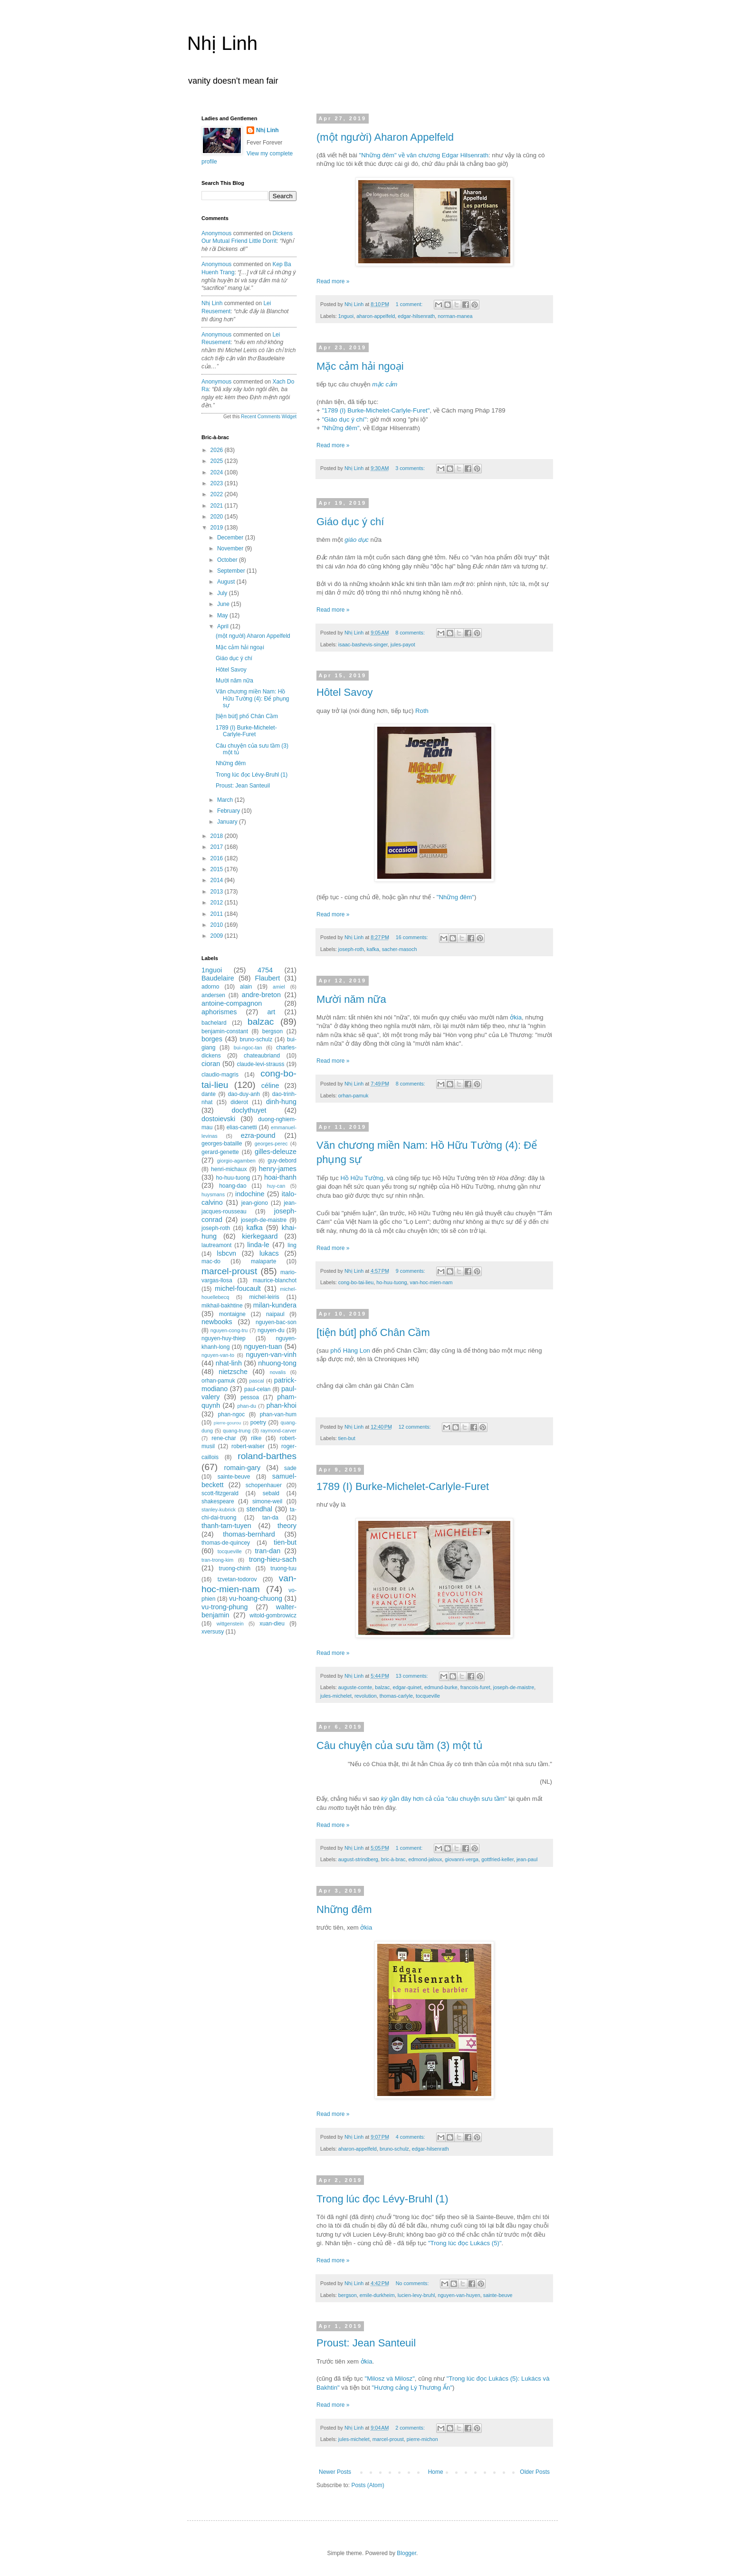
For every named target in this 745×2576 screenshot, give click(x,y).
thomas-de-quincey (225, 1542)
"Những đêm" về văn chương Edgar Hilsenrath (424, 155)
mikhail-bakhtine (222, 1305)
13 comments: (413, 1676)
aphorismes (219, 1012)
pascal (256, 1381)
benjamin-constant (224, 1031)
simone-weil (267, 1501)
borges (211, 1039)
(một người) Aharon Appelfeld (385, 137)
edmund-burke (441, 1687)
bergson (347, 2295)
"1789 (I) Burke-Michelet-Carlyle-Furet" (376, 410)
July (223, 593)
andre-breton (261, 995)
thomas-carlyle (396, 1696)
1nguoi (345, 316)
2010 (217, 925)
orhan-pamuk (353, 1095)
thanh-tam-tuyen (226, 1525)
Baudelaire (217, 978)
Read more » (332, 281)
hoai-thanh (280, 1177)
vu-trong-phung (224, 1607)
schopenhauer (264, 1485)
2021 (217, 505)
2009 (217, 935)
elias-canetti (242, 1127)
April (223, 626)
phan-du (246, 1406)
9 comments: (411, 1271)
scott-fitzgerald (220, 1493)
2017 (217, 847)
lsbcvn (226, 1253)
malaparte (263, 1261)
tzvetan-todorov (237, 1579)
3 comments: (410, 468)
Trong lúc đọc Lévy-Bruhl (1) (382, 2199)
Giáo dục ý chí (350, 522)
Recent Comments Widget (268, 416)
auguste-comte (355, 1687)
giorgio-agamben (236, 1160)
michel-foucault (238, 1288)
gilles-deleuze (275, 1151)
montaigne (232, 1314)
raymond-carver (278, 1430)
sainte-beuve (498, 2295)
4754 (265, 970)
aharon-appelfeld (375, 316)
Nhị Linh (222, 43)
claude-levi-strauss (260, 1064)
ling (291, 1245)
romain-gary (242, 1467)
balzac (382, 1687)
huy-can (276, 1186)
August (227, 581)
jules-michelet (336, 1696)
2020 (217, 516)
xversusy (212, 1631)
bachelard (214, 1022)
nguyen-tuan (263, 1346)
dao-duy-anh (244, 1094)
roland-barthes (267, 1456)
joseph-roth (351, 949)
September (232, 570)
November (231, 548)
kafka (373, 949)
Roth (422, 710)
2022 (217, 494)
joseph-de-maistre (513, 1687)
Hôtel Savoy (344, 692)
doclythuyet (249, 1110)
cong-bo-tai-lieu (355, 1282)
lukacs (269, 1253)
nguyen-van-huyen (459, 2295)
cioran (210, 1063)
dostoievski (218, 1119)
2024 (217, 472)
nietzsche (233, 1371)
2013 (217, 891)
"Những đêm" (340, 428)
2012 (217, 902)
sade (290, 1468)
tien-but (346, 1438)
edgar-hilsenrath (416, 316)
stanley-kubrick (218, 1509)
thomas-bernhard (249, 1534)
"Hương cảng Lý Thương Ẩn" (412, 2387)
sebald (271, 1493)
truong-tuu (283, 1568)
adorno (210, 986)
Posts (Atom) (367, 2485)
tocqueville (428, 1696)
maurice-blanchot (274, 1280)
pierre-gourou (227, 1422)
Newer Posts (335, 2472)
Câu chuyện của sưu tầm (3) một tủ (399, 1745)
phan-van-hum (278, 1414)
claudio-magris (220, 1074)
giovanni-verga (461, 1859)
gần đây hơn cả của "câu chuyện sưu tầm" (444, 1798)
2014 (217, 880)
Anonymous (216, 233)
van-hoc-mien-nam (431, 1282)
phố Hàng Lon (350, 1350)
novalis (278, 1372)
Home (435, 2472)
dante (208, 1094)
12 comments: (415, 1427)
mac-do (210, 1261)
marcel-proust (388, 2439)
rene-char (223, 1438)
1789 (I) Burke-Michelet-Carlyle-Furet (402, 1486)
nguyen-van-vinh (271, 1354)
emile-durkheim (377, 2295)
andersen (213, 995)
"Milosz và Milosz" (390, 2378)
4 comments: (411, 2137)
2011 (217, 914)
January (228, 821)
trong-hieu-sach (272, 1559)
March (226, 800)
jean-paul (526, 1859)
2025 (217, 461)
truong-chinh (235, 1568)
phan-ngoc (231, 1414)
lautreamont (216, 1245)
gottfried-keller (497, 1859)
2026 (217, 450)
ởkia (516, 1017)
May (223, 615)
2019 (217, 527)
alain (246, 986)
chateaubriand (262, 1055)
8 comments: (410, 632)
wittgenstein (230, 1623)
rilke (256, 1438)
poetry (258, 1422)
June (224, 604)
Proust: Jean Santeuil (366, 2343)
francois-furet (475, 1687)
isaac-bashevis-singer (363, 644)
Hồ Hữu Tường (361, 1178)
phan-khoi (281, 1405)
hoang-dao (232, 1185)
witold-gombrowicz (272, 1615)
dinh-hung (281, 1101)
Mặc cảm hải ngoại (360, 366)
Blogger (406, 2553)
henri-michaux (229, 1169)
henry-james (277, 1169)
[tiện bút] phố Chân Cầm (373, 1332)
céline (270, 1085)
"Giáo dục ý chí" (344, 419)
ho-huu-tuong (391, 1282)
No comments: (413, 2283)
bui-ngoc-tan (248, 1047)
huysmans (213, 1194)
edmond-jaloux (425, 1859)
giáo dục (356, 539)
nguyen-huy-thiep (223, 1338)
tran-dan (268, 1551)
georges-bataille (221, 1143)
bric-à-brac (393, 1859)
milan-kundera (274, 1305)
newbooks (216, 1322)
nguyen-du (271, 1330)
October (228, 560)
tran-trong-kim (217, 1560)
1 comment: (410, 304)
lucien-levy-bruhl (416, 2295)
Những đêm (344, 1909)
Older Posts (535, 2472)
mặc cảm (384, 384)
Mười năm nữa (351, 999)
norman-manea (455, 316)
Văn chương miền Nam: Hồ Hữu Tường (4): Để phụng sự (252, 698)
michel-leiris (264, 1297)
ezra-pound (258, 1135)
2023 (217, 483)
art (271, 1012)
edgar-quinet (406, 1687)
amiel (279, 987)
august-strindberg (358, 1859)
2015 (217, 869)
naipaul (275, 1314)
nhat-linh (229, 1363)
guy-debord (281, 1160)
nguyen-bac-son (276, 1322)
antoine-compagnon (231, 1003)
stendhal (259, 1509)
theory (286, 1525)
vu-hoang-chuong (255, 1598)
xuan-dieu (272, 1623)
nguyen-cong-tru (229, 1330)
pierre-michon (422, 2439)
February (229, 810)
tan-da (270, 1517)
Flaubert (267, 978)
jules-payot (403, 644)
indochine (250, 1194)
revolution (365, 1696)
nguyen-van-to (217, 1355)
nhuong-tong (277, 1363)
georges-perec (271, 1143)
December (231, 537)
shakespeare (217, 1501)
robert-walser (248, 1446)
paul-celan (257, 1389)
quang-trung (236, 1430)
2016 (217, 858)
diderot (239, 1102)
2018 (217, 836)
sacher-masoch (399, 949)
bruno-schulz (394, 2149)
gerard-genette (220, 1152)
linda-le (258, 1245)
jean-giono (254, 1203)
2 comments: (410, 2428)
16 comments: (413, 937)
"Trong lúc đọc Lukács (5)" (465, 2243)
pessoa (249, 1397)
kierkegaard (259, 1236)
